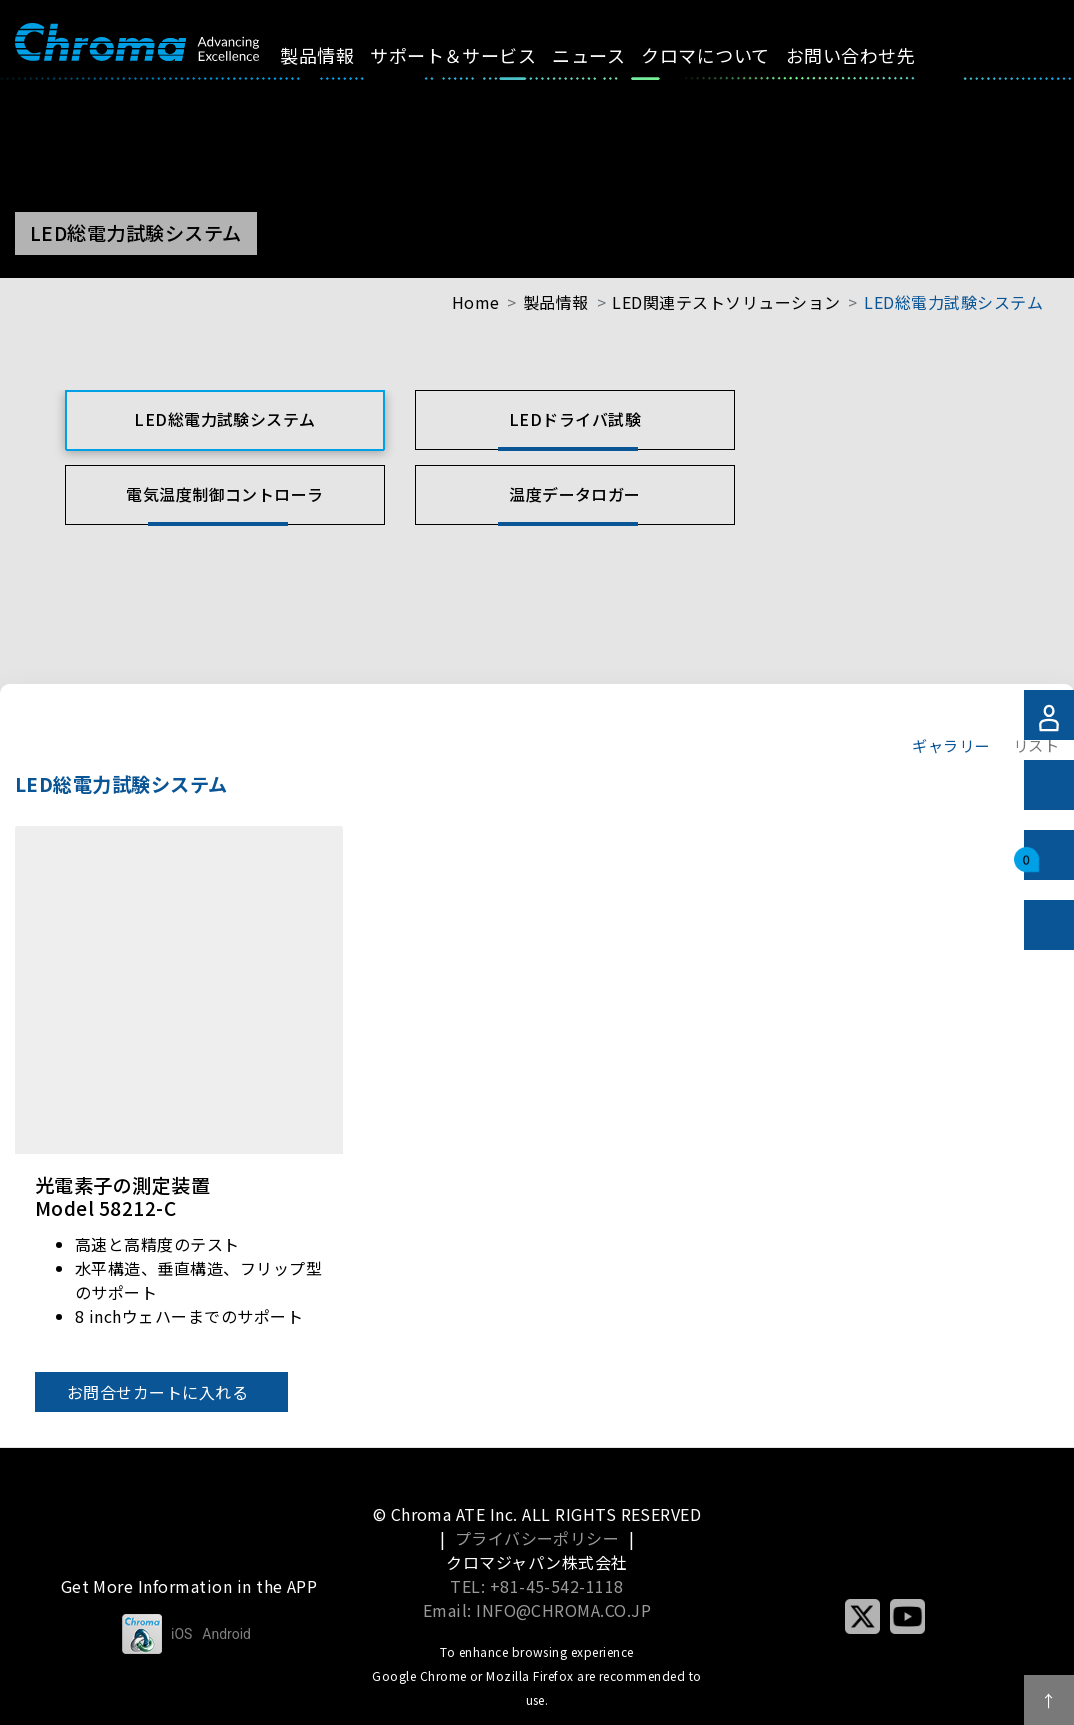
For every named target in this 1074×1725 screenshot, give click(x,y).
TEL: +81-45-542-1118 (537, 1586)
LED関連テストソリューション (726, 302)
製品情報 (335, 55)
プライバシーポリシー (537, 1538)
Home (476, 302)
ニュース (606, 55)
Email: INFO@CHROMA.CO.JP (537, 1610)
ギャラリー (950, 745)
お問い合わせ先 (867, 55)
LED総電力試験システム (953, 302)
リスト (1036, 745)
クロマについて (723, 55)
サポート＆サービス (471, 55)
